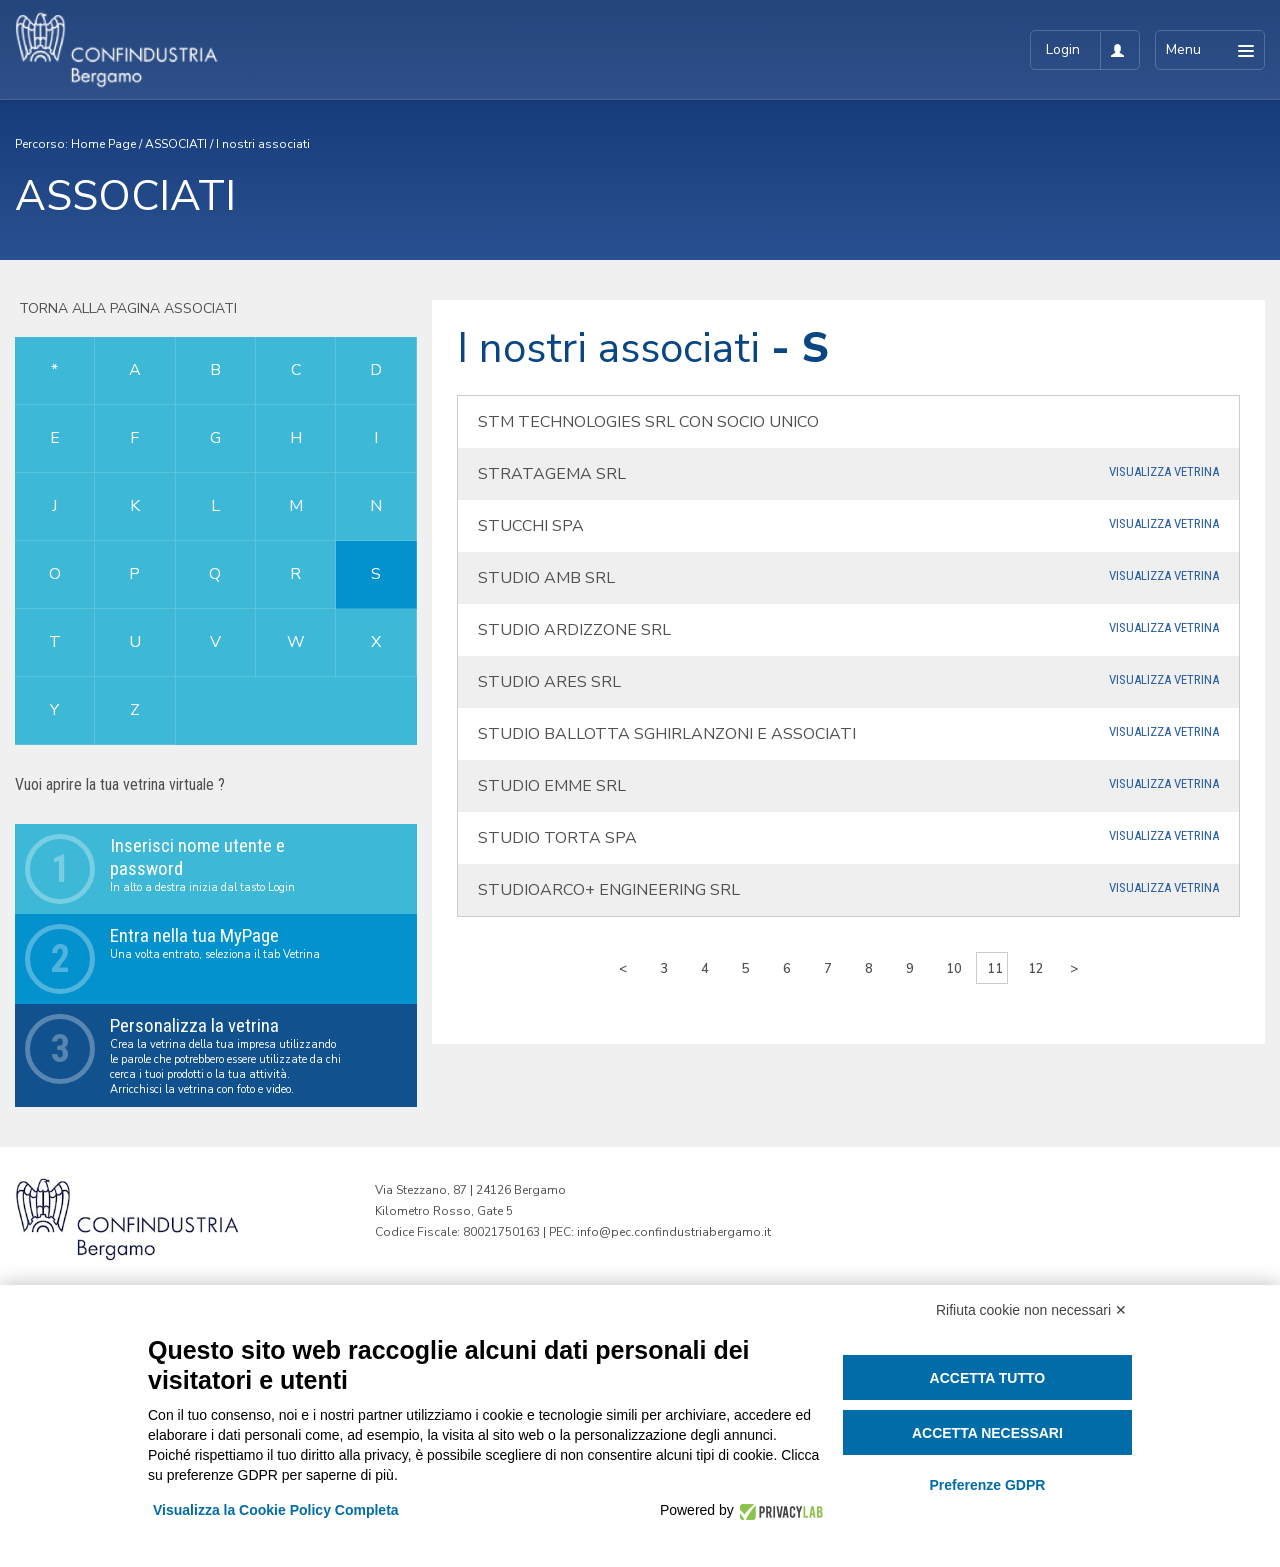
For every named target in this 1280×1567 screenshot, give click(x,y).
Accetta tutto (988, 1378)
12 (1036, 969)
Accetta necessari (987, 1433)
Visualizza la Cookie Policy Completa (276, 1510)
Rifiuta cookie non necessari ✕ (1031, 1310)
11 (995, 969)
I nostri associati (263, 144)
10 (954, 969)
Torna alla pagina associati (126, 308)
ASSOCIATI (176, 144)
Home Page (103, 144)
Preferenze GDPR (987, 1485)
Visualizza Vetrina (1164, 471)
